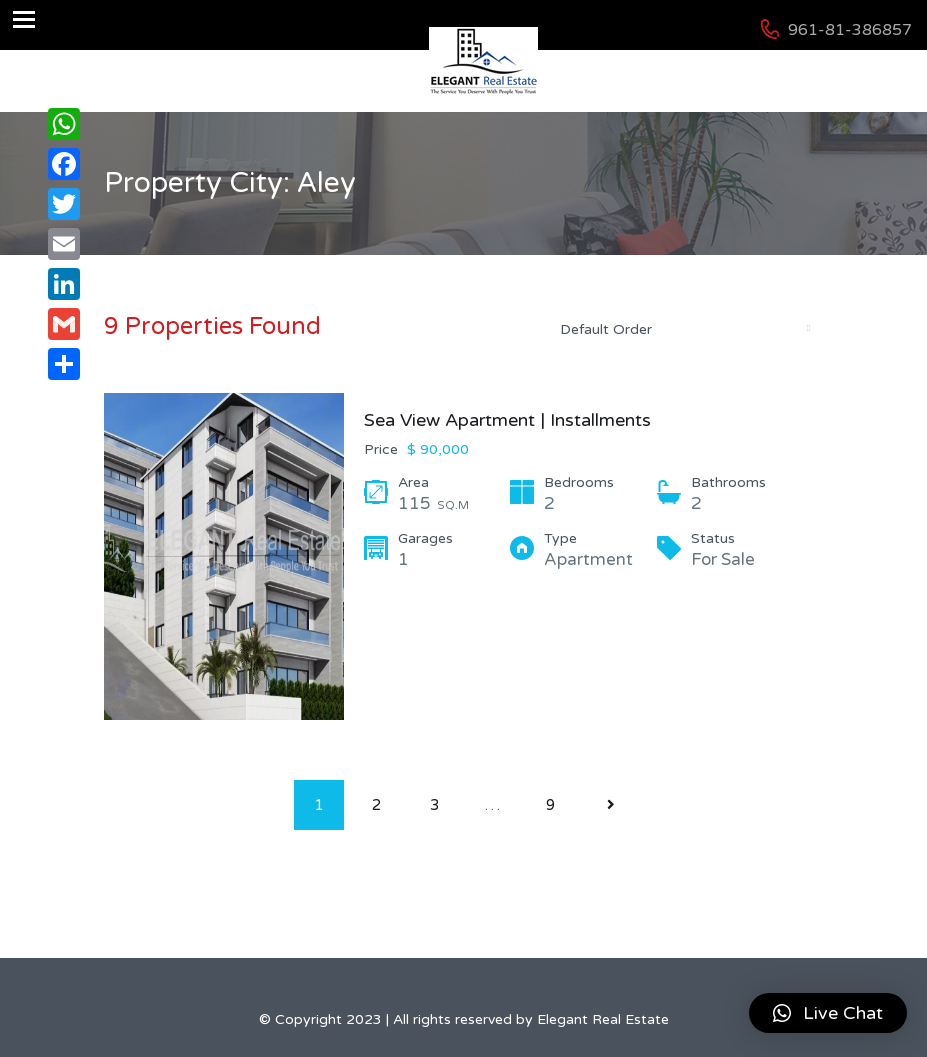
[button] (828, 1013)
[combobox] (684, 329)
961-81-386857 (850, 30)
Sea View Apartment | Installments (507, 420)
